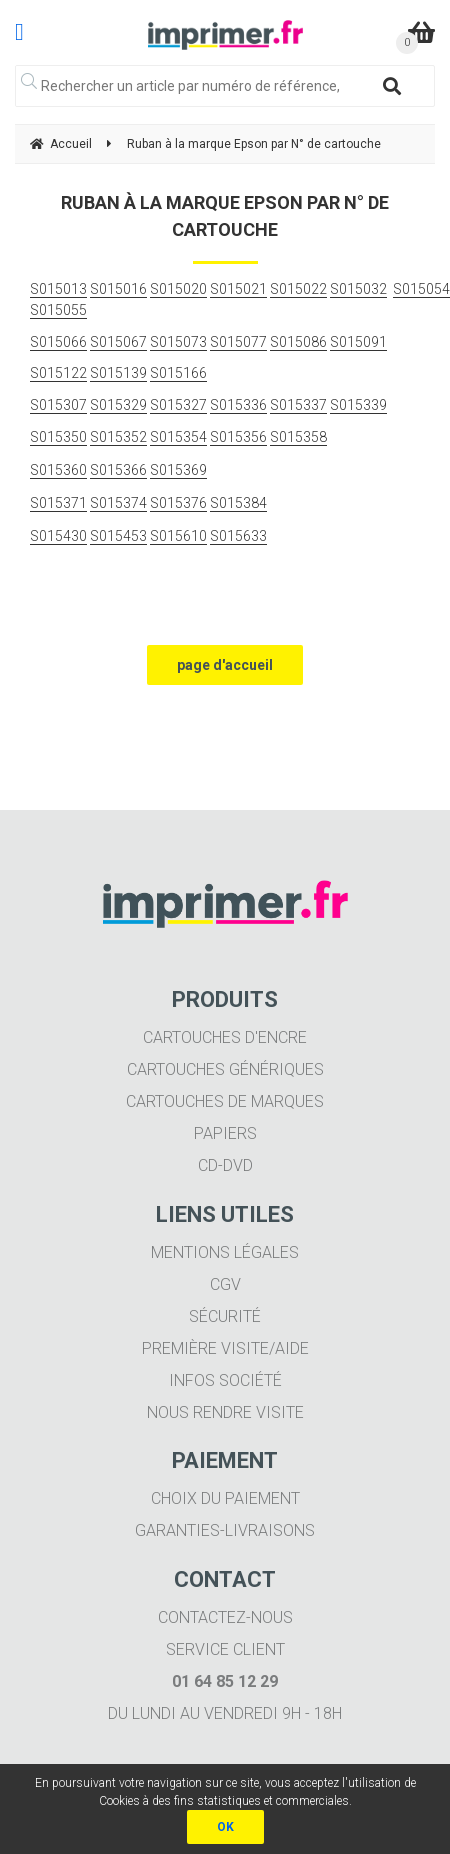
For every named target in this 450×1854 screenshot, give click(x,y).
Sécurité (225, 1316)
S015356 (238, 437)
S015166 (178, 373)
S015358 (298, 437)
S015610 (178, 536)
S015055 (58, 310)
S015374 (118, 503)
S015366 (118, 470)
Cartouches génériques (225, 1069)
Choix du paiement (225, 1498)
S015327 (178, 405)
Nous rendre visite (225, 1412)
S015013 (58, 289)
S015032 (358, 289)
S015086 (298, 342)
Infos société (225, 1380)
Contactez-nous (225, 1617)
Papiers (225, 1133)
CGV (225, 1284)
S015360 (58, 470)
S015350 (58, 437)
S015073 (178, 342)
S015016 (118, 289)
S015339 (358, 405)
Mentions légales (225, 1252)
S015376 (178, 503)
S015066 (58, 342)
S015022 (298, 289)
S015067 (118, 342)
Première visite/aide (225, 1348)
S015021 (238, 289)
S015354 (178, 437)
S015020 (178, 289)
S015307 (58, 405)
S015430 (58, 536)
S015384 (238, 503)
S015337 (298, 405)
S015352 (118, 437)
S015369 (178, 470)
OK (225, 1827)
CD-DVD (225, 1165)
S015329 (118, 405)
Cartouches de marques (225, 1101)
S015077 (238, 342)
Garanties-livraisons (225, 1530)
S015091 (358, 342)
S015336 (238, 405)
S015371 (58, 503)
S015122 (58, 373)
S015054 (421, 289)
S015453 (118, 536)
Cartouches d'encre (225, 1037)
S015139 (118, 373)
